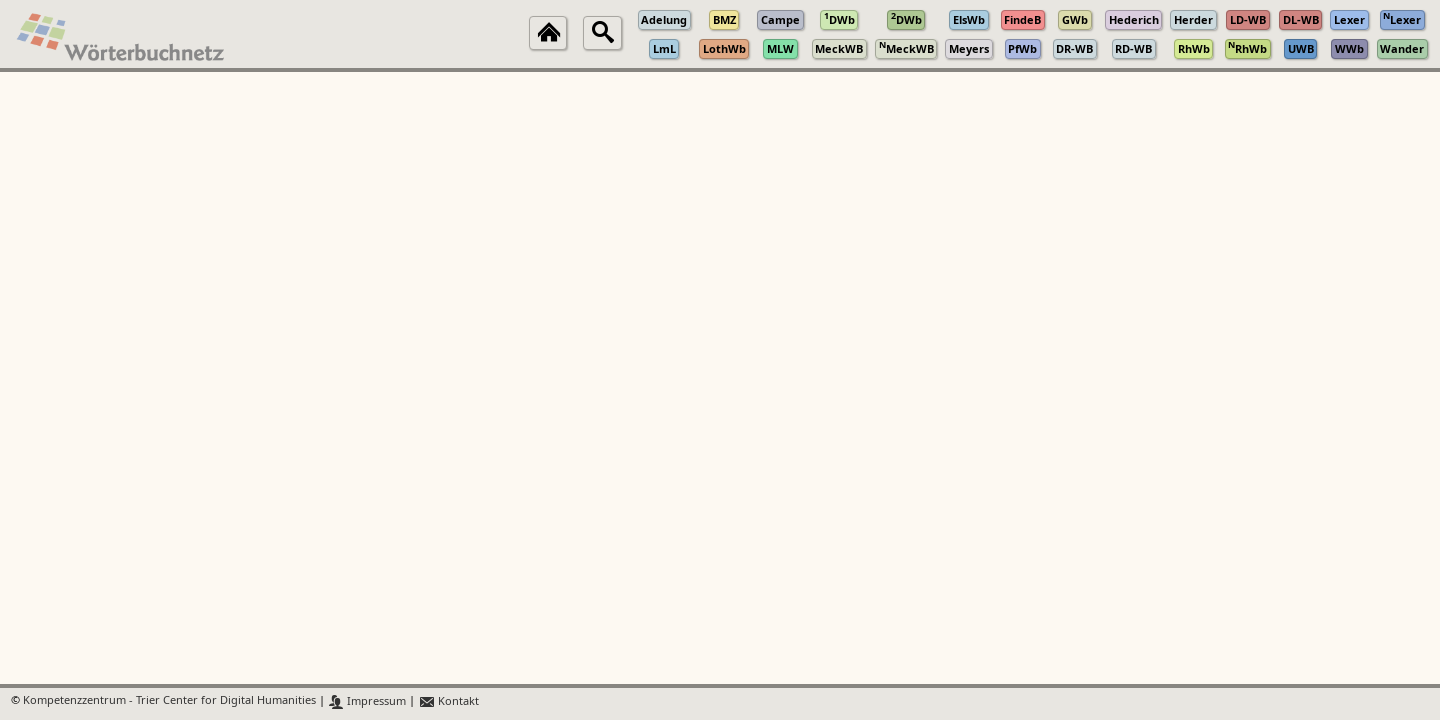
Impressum (367, 701)
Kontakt (448, 701)
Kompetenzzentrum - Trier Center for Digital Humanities (169, 701)
